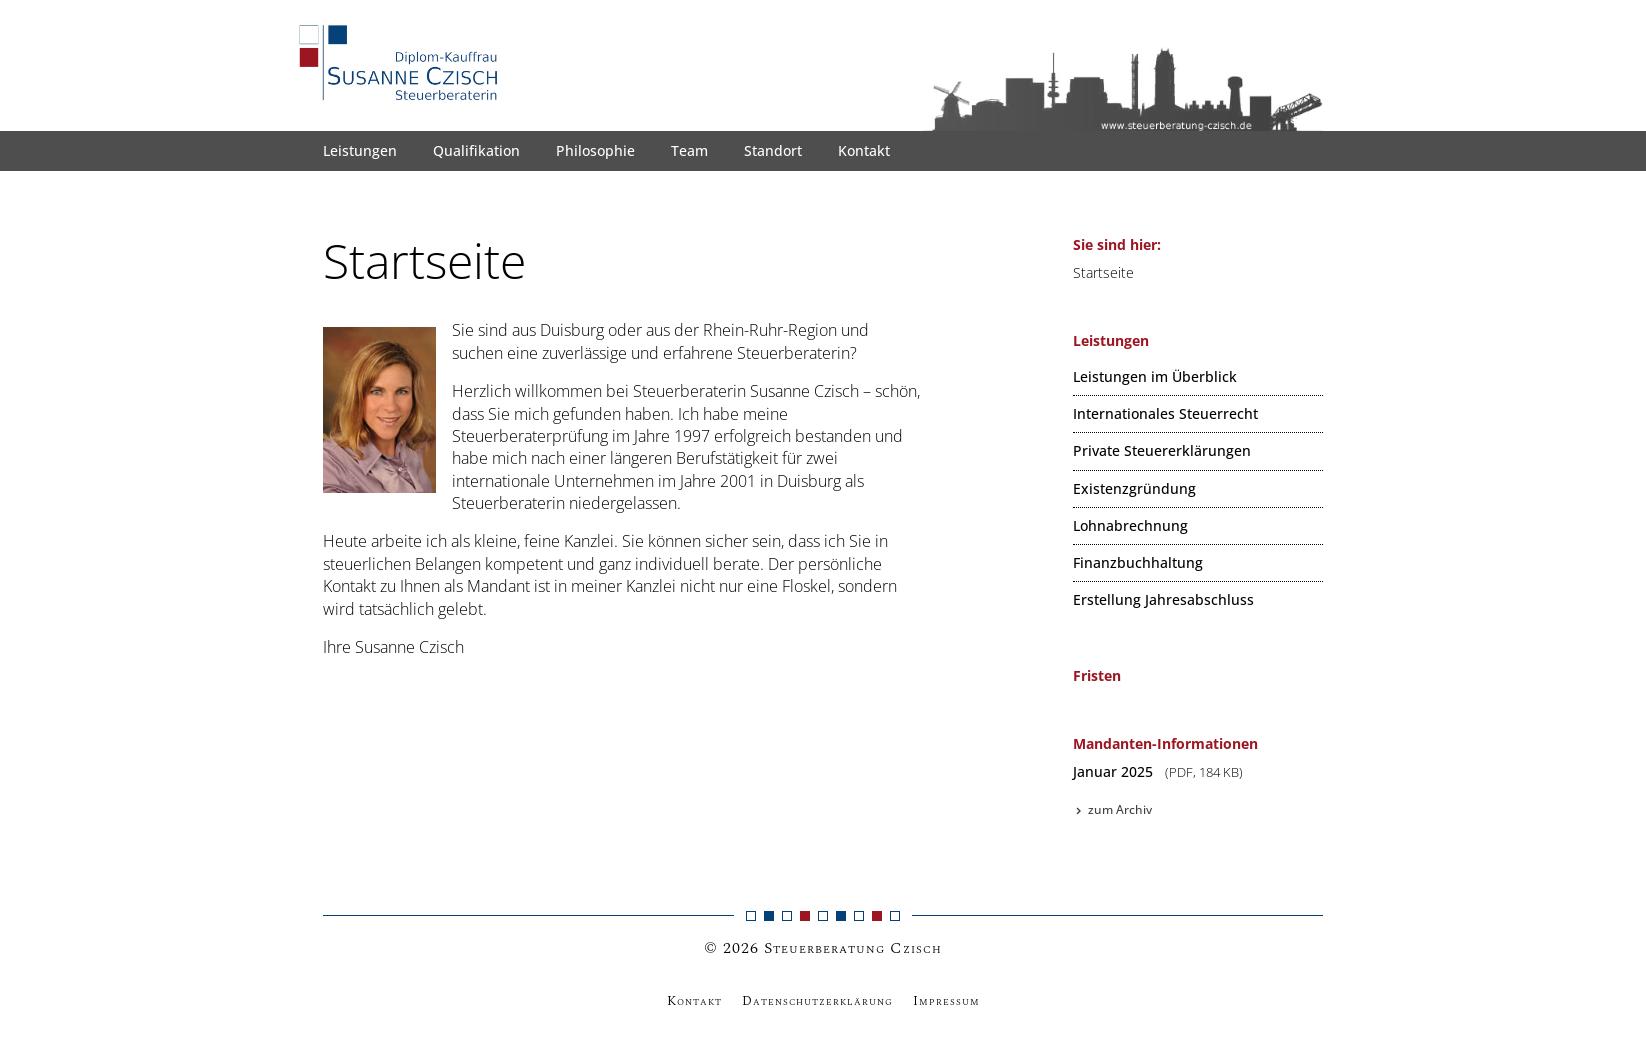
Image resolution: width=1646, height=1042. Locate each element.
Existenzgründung (1134, 488)
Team (689, 150)
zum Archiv (1112, 809)
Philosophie (595, 150)
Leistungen (360, 150)
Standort (773, 150)
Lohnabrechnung (1130, 525)
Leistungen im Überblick (1155, 376)
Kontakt (864, 150)
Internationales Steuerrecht (1165, 413)
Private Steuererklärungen (1162, 450)
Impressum (946, 1001)
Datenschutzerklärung (817, 1001)
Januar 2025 (1158, 771)
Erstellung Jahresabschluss (1163, 599)
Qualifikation (476, 150)
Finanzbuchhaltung (1138, 562)
